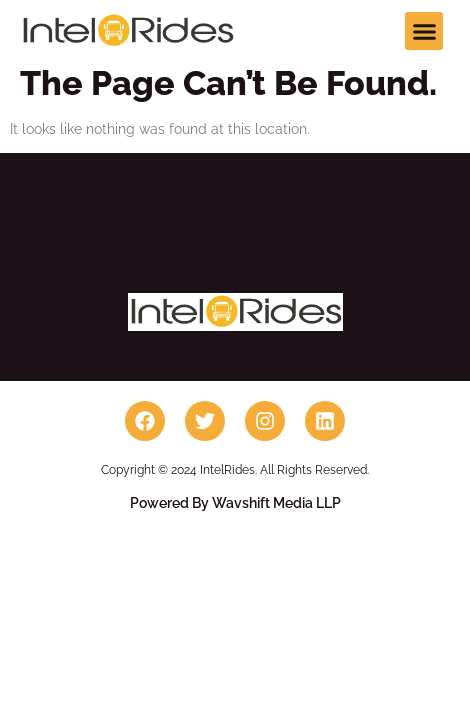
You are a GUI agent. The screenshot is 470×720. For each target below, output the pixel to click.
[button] (424, 31)
